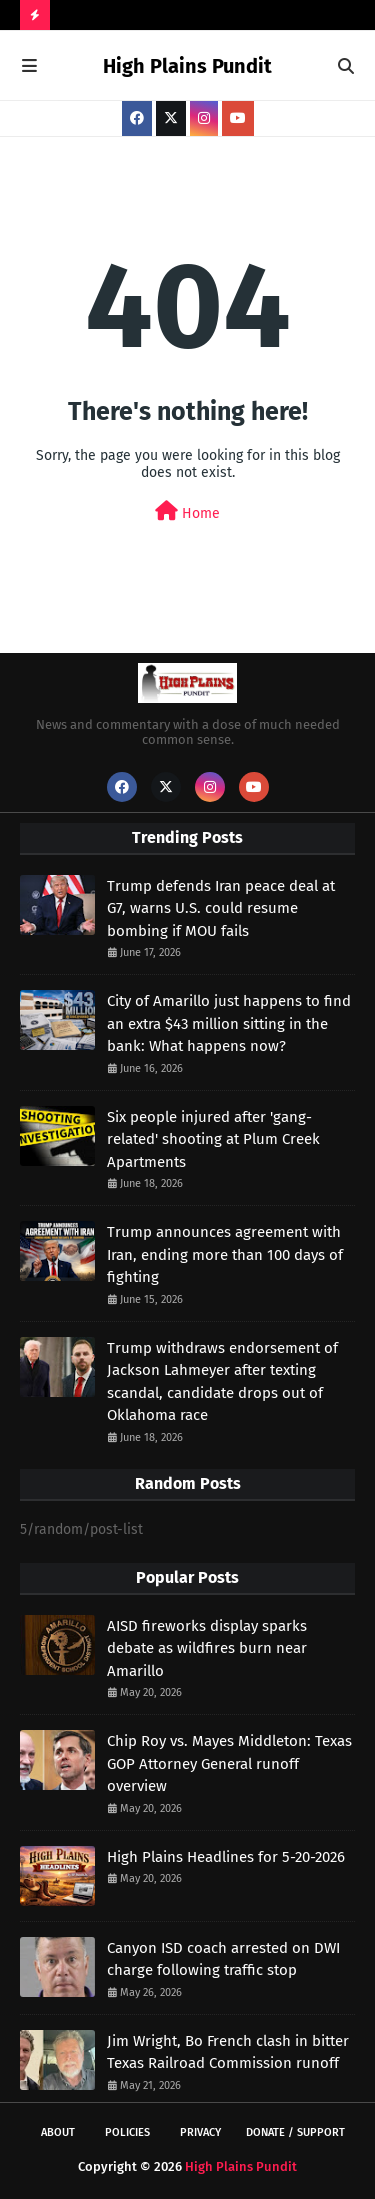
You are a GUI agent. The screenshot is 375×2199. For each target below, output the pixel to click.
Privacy (200, 2132)
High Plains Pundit (187, 66)
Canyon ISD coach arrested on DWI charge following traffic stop (223, 1959)
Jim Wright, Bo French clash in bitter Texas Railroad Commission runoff (228, 2052)
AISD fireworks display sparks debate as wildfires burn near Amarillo (207, 1648)
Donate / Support (295, 2132)
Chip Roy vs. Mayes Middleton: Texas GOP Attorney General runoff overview (229, 1763)
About (58, 2132)
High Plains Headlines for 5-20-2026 (226, 1857)
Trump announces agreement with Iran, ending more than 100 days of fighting (225, 1254)
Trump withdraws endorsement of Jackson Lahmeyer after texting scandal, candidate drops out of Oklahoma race (222, 1382)
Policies (127, 2132)
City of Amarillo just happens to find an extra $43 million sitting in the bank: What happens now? (229, 1023)
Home (187, 511)
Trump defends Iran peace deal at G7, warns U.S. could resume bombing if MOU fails (221, 908)
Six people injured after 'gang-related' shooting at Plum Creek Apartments (213, 1139)
